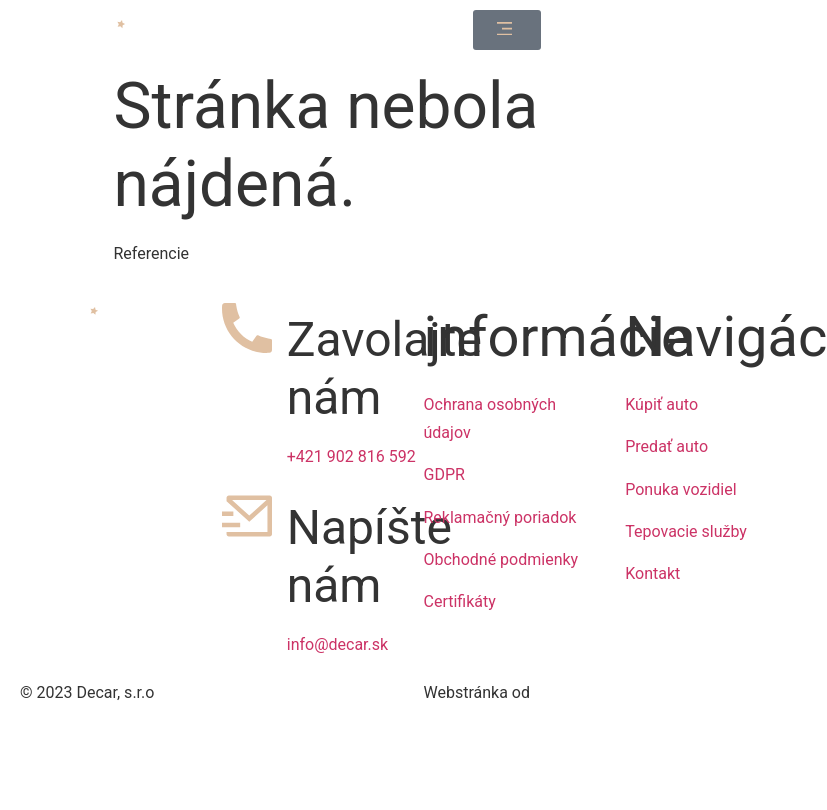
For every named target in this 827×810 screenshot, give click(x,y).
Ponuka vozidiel (680, 489)
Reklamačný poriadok (500, 517)
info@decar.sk (337, 644)
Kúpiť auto (661, 404)
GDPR (444, 474)
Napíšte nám (369, 556)
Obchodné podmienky (501, 559)
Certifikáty (460, 601)
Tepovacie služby (686, 531)
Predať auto (666, 446)
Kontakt (652, 573)
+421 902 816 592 (351, 456)
